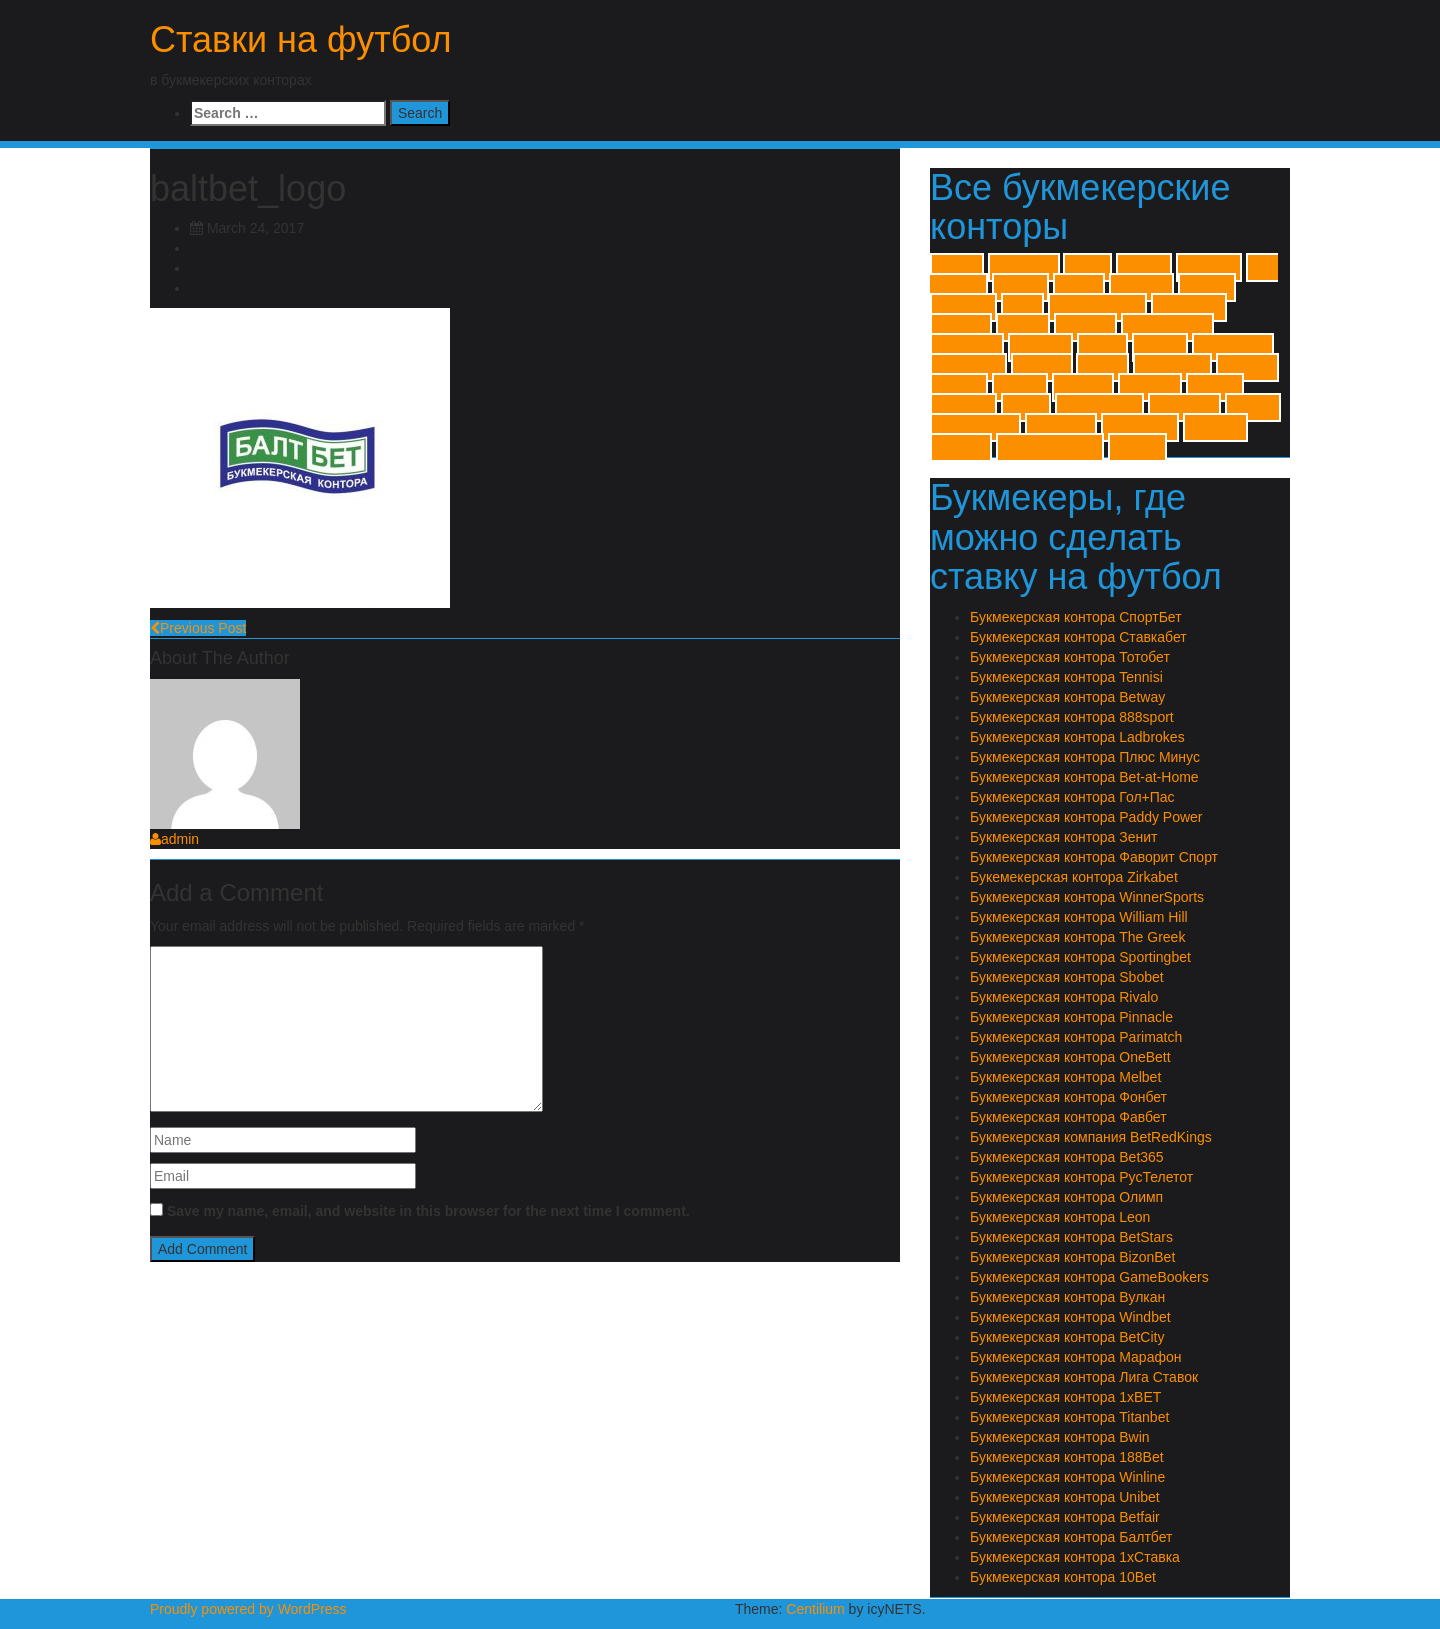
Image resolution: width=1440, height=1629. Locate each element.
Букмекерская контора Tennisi (1066, 677)
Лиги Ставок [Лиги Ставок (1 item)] (1099, 407)
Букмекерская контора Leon (1060, 1217)
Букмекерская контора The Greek (1077, 937)
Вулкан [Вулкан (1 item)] (1215, 387)
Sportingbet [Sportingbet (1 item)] (1233, 347)
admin (174, 839)
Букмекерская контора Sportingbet (1080, 957)
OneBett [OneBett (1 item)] (1085, 327)
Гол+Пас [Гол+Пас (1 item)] (963, 407)
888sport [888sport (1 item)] (1209, 267)
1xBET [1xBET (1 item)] (957, 267)
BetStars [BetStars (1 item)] (1141, 287)
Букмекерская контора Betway (1067, 697)
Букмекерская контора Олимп (1066, 1197)
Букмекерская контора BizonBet (1072, 1257)
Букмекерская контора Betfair (1065, 1517)
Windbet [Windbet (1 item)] (1247, 367)
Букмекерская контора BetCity (1067, 1337)
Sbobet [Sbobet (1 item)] (1160, 347)
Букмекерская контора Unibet (1065, 1497)
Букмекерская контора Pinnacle (1071, 1017)
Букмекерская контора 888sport (1072, 717)
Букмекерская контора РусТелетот (1081, 1177)
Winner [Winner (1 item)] (1020, 387)
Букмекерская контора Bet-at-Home (1084, 777)
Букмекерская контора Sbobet (1067, 977)
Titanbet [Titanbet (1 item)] (1042, 367)
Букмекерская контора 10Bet (1063, 1577)
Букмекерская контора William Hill (1079, 917)
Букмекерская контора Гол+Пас (1072, 797)
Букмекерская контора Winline (1067, 1477)
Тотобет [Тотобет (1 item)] (961, 447)
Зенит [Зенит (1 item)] (1026, 407)
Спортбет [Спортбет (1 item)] (1061, 427)
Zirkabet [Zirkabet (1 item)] (1083, 387)
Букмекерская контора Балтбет (1071, 1537)
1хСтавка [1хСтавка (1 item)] (1024, 267)
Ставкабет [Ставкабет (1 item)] (1140, 427)
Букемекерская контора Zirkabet (1074, 877)
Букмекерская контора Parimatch (1076, 1037)
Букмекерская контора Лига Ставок (1084, 1377)
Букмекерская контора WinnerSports (1087, 897)
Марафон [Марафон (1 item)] (1184, 407)
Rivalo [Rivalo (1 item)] (1102, 347)
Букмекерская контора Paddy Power (1086, 817)
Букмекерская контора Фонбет (1068, 1097)
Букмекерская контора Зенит (1063, 837)
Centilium (815, 1609)
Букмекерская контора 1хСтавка (1075, 1557)
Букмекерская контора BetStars (1071, 1237)
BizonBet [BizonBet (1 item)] (963, 307)
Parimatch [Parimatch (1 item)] (967, 347)
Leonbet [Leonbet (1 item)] (961, 327)
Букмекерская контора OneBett (1070, 1057)
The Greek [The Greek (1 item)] (968, 367)
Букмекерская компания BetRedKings (1091, 1137)
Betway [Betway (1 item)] (1207, 287)
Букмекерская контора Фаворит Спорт (1094, 857)
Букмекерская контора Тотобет (1070, 657)
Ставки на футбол (301, 39)
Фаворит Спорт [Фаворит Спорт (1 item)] (1050, 447)
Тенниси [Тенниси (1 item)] (1215, 427)
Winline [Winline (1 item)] (959, 387)
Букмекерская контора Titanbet (1069, 1417)
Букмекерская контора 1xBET (1065, 1397)
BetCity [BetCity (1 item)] (1020, 287)
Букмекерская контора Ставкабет (1078, 637)
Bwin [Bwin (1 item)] (1022, 307)
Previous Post (198, 628)
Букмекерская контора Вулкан (1067, 1297)
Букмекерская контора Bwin (1060, 1437)
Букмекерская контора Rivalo (1064, 997)
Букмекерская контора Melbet (1065, 1077)
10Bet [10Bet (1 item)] (1087, 267)
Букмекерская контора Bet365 (1067, 1157)
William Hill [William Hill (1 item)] (1172, 367)
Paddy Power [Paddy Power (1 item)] (1167, 327)
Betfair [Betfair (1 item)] (1079, 287)
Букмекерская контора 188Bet (1067, 1457)
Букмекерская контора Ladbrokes (1077, 737)
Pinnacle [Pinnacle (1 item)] (1040, 347)
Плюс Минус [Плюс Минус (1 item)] (975, 427)
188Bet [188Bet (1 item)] (1144, 267)
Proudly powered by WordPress (248, 1609)
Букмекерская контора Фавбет (1068, 1117)
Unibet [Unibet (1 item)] (1102, 367)
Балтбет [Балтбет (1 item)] (1150, 387)
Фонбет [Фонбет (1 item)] (1137, 447)
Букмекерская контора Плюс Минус (1085, 757)
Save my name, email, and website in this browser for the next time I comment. (428, 1211)
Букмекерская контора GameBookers (1089, 1277)
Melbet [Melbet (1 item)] (1023, 327)
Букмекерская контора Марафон (1075, 1357)
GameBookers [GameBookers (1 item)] (1097, 307)
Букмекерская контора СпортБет (1076, 617)
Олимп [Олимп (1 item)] (1253, 407)
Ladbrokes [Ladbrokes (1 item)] (1189, 307)
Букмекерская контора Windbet (1070, 1317)
